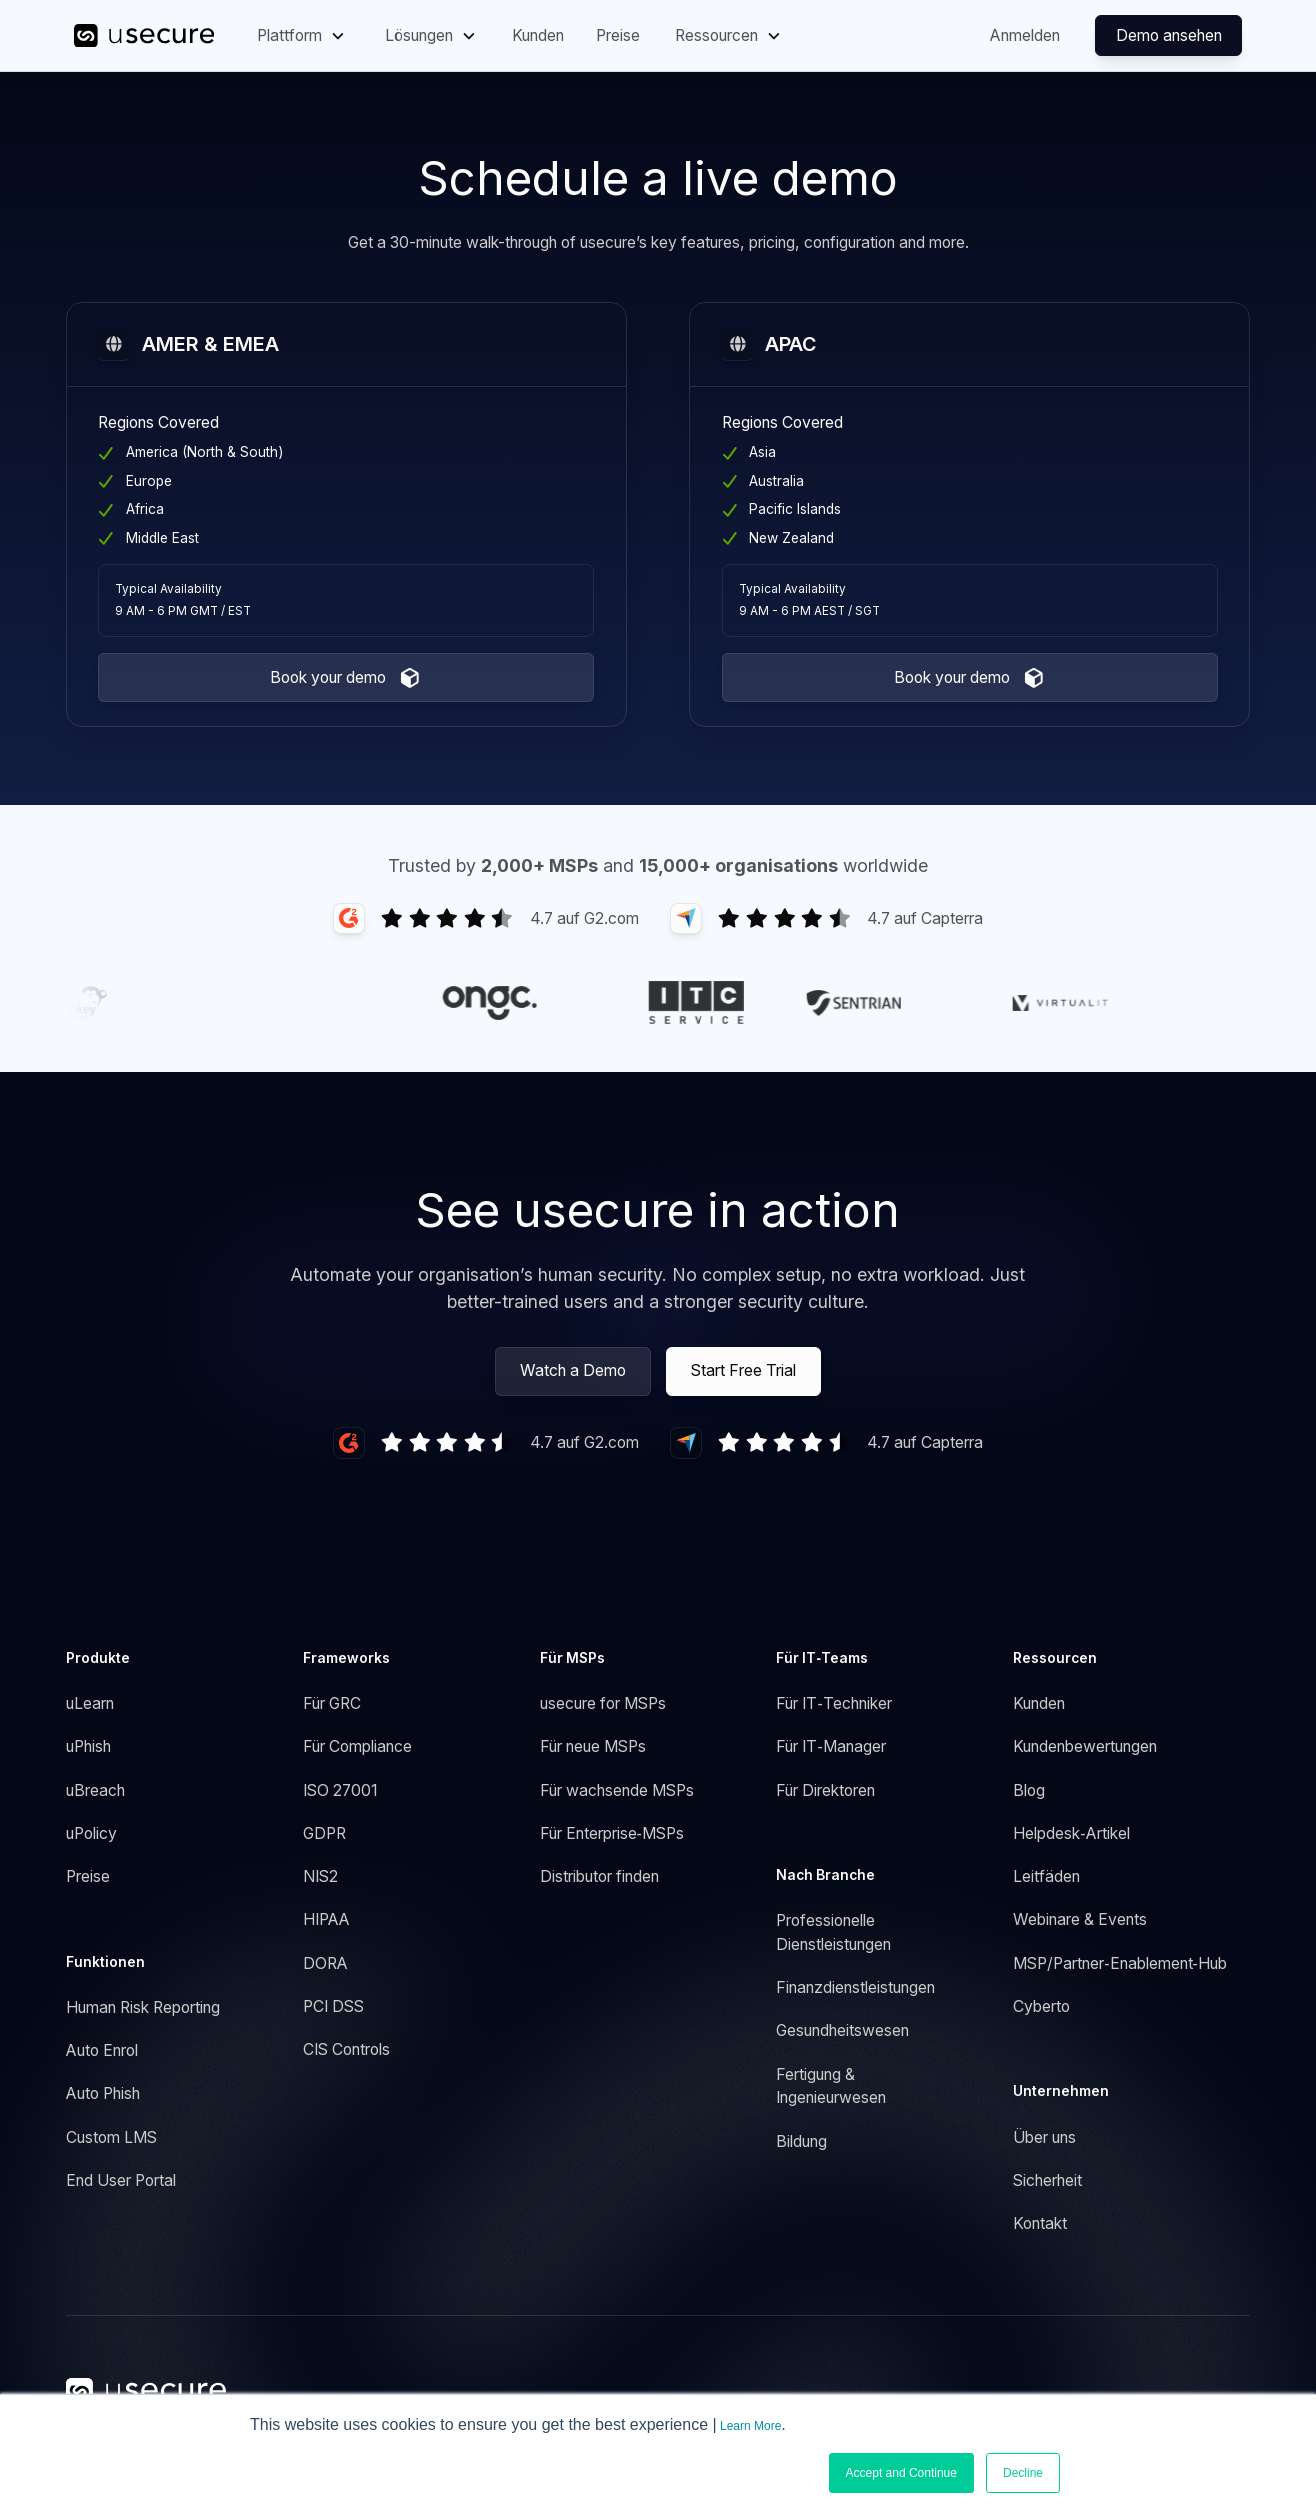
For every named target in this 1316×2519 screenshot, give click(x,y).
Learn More (750, 2426)
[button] (302, 35)
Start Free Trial (743, 1370)
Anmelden (1025, 35)
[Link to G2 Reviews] (486, 918)
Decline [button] (1023, 2473)
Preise (618, 35)
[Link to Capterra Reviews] (826, 918)
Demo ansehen (1169, 35)
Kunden (538, 35)
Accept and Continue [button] (901, 2473)
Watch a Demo (573, 1370)
